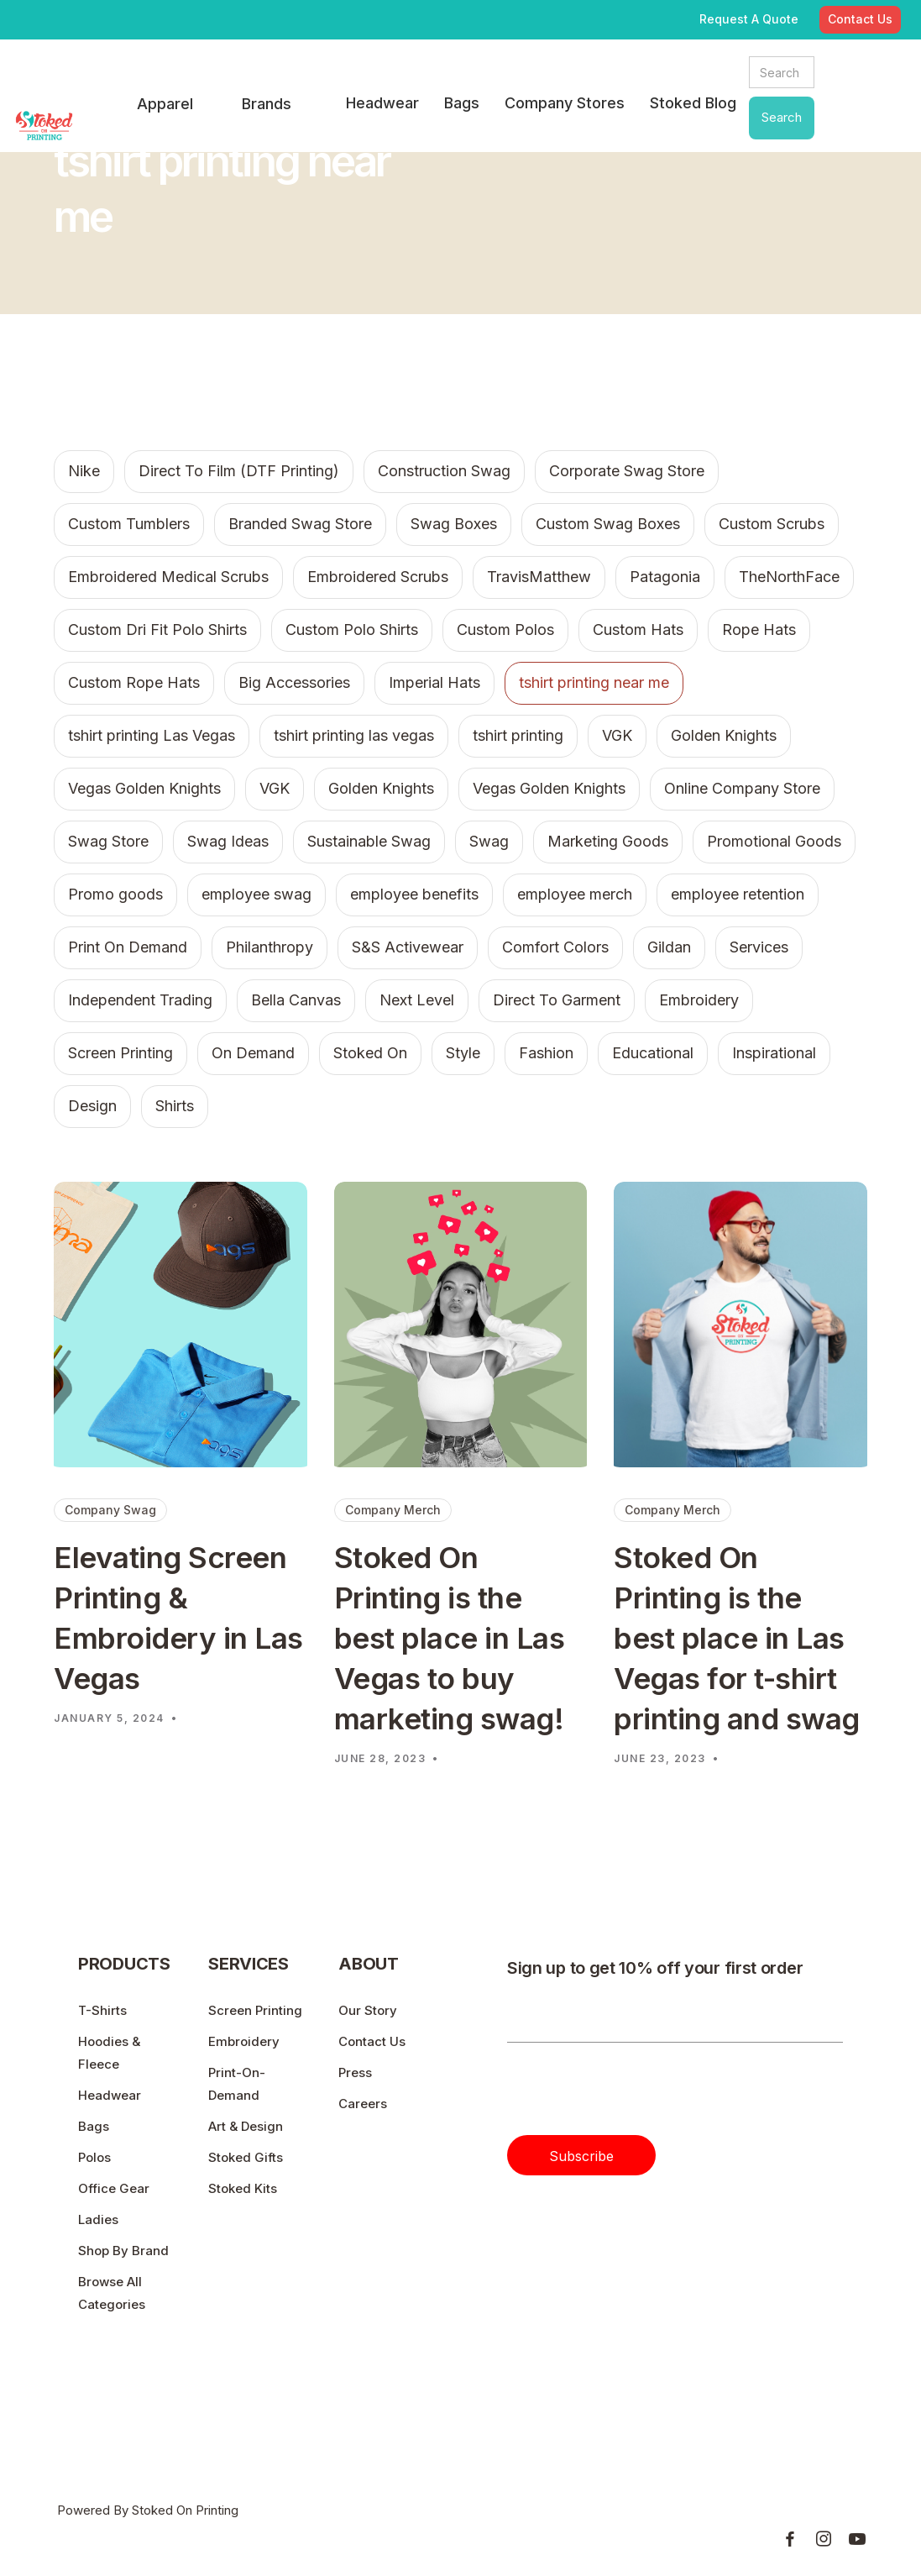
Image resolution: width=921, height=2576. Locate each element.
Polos (94, 2157)
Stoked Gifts (245, 2157)
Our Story (367, 2010)
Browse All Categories (111, 2293)
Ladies (98, 2219)
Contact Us (372, 2041)
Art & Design (245, 2126)
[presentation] (634, 2095)
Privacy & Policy (792, 2440)
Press (355, 2072)
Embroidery (244, 2041)
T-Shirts (102, 2010)
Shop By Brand (123, 2251)
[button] (165, 105)
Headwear (109, 2095)
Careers (362, 2104)
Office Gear (113, 2188)
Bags (93, 2126)
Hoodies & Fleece (109, 2052)
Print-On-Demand (236, 2083)
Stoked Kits (242, 2188)
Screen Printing (255, 2010)
